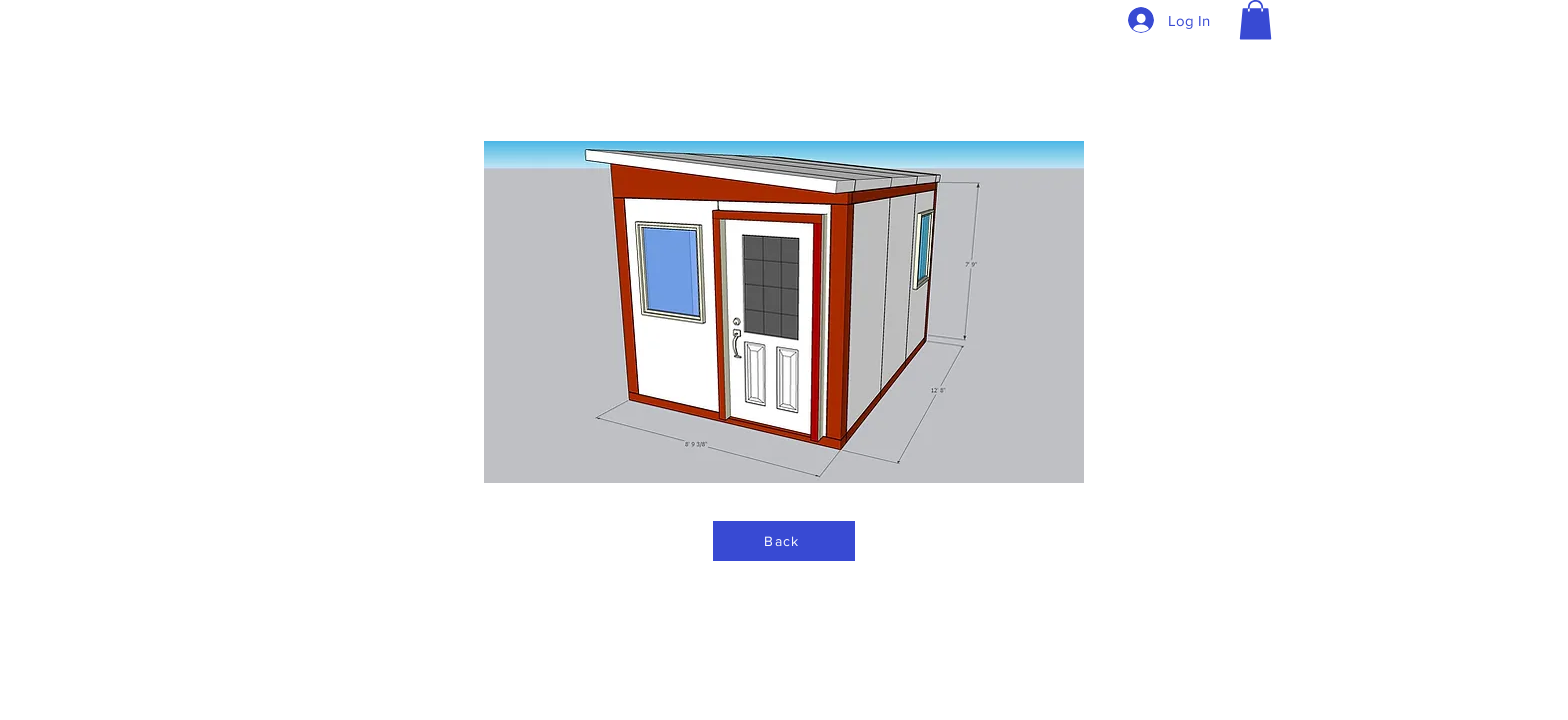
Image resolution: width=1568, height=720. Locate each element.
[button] (1255, 19)
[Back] (784, 541)
